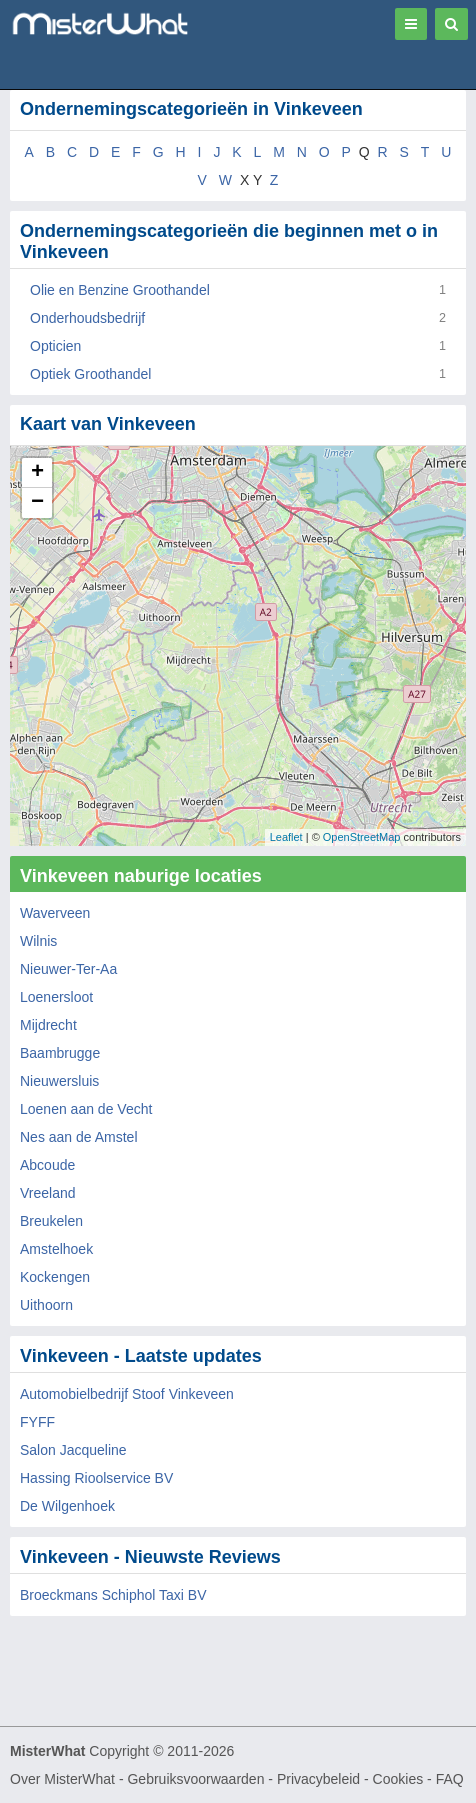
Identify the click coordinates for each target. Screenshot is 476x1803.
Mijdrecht (48, 1025)
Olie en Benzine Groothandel (120, 290)
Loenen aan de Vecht (86, 1109)
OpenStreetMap (362, 837)
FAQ (450, 1779)
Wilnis (38, 941)
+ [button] (37, 473)
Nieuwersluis (59, 1081)
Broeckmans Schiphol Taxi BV (113, 1595)
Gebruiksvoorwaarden (195, 1779)
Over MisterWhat (62, 1779)
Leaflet (286, 837)
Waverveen (55, 913)
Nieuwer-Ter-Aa (68, 969)
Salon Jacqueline (73, 1450)
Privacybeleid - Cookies (350, 1779)
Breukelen (51, 1221)
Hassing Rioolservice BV (96, 1478)
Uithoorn (46, 1305)
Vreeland (48, 1193)
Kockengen (55, 1277)
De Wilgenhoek (67, 1506)
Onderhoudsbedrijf (87, 318)
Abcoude (47, 1165)
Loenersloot (56, 997)
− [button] (37, 503)
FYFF (37, 1422)
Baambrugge (60, 1053)
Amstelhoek (56, 1249)
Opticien (55, 346)
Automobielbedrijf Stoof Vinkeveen (127, 1394)
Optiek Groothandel (90, 374)
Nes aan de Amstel (79, 1137)
